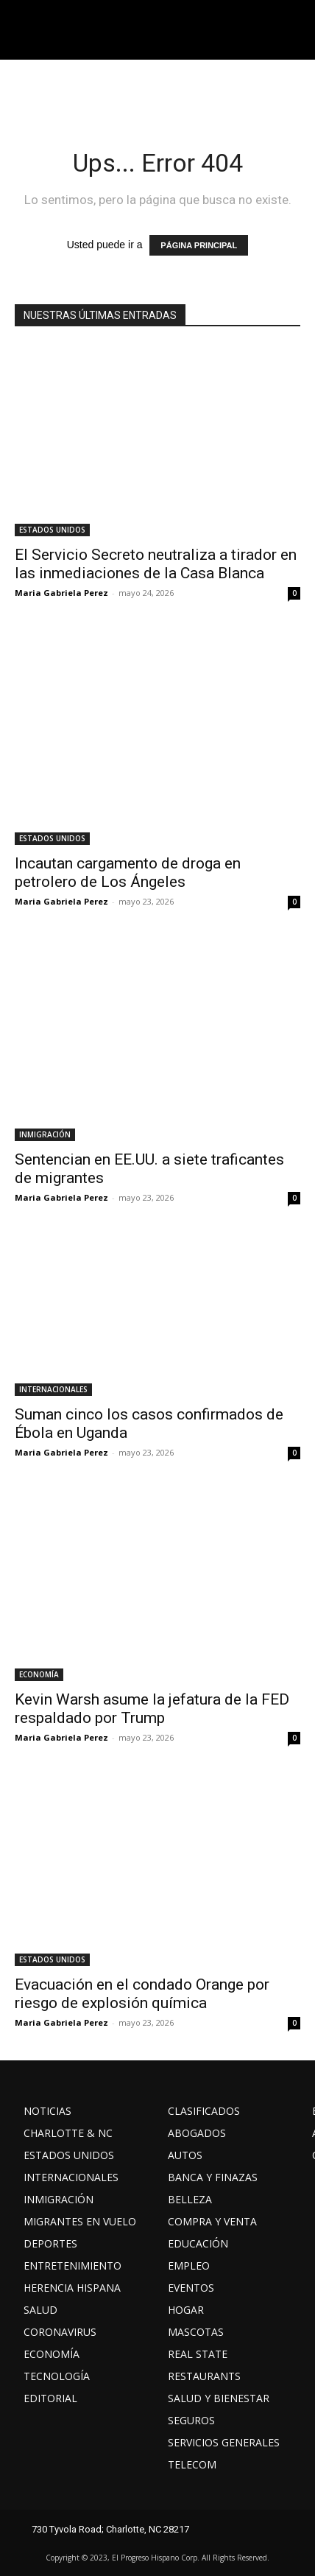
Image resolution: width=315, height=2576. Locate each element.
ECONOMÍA (39, 1674)
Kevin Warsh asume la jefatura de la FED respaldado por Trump (152, 1709)
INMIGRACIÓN (45, 1134)
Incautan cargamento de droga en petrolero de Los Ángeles (128, 872)
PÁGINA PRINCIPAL (198, 245)
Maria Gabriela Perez (61, 592)
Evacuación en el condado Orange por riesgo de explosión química (142, 1994)
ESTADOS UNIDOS (52, 529)
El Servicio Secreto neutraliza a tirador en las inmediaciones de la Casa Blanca (156, 564)
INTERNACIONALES (53, 1389)
